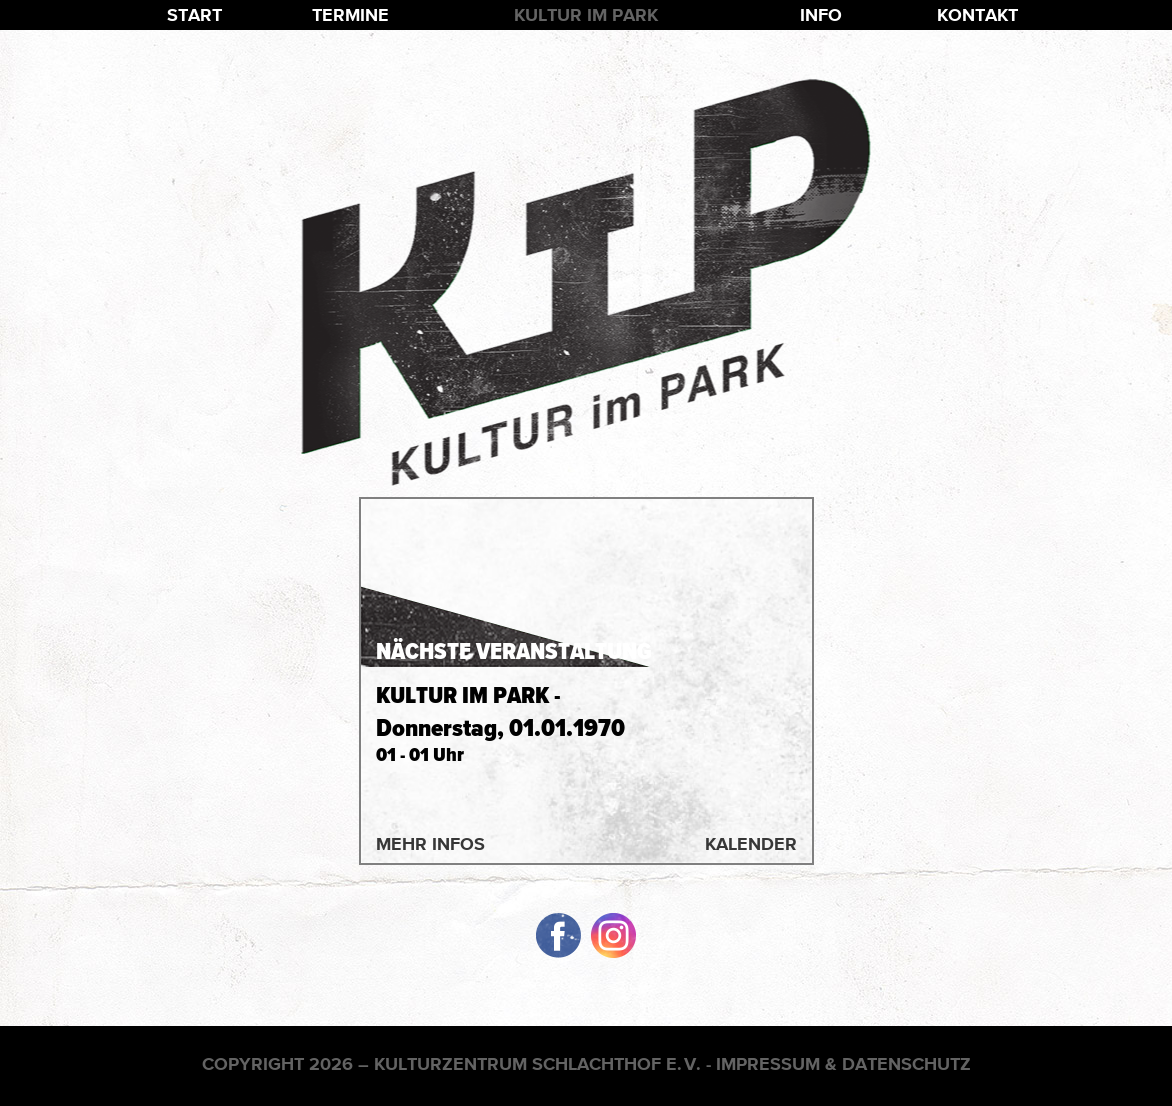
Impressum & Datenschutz (843, 1063)
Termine (350, 14)
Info (821, 14)
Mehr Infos (430, 843)
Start (194, 14)
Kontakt (977, 14)
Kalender (751, 843)
